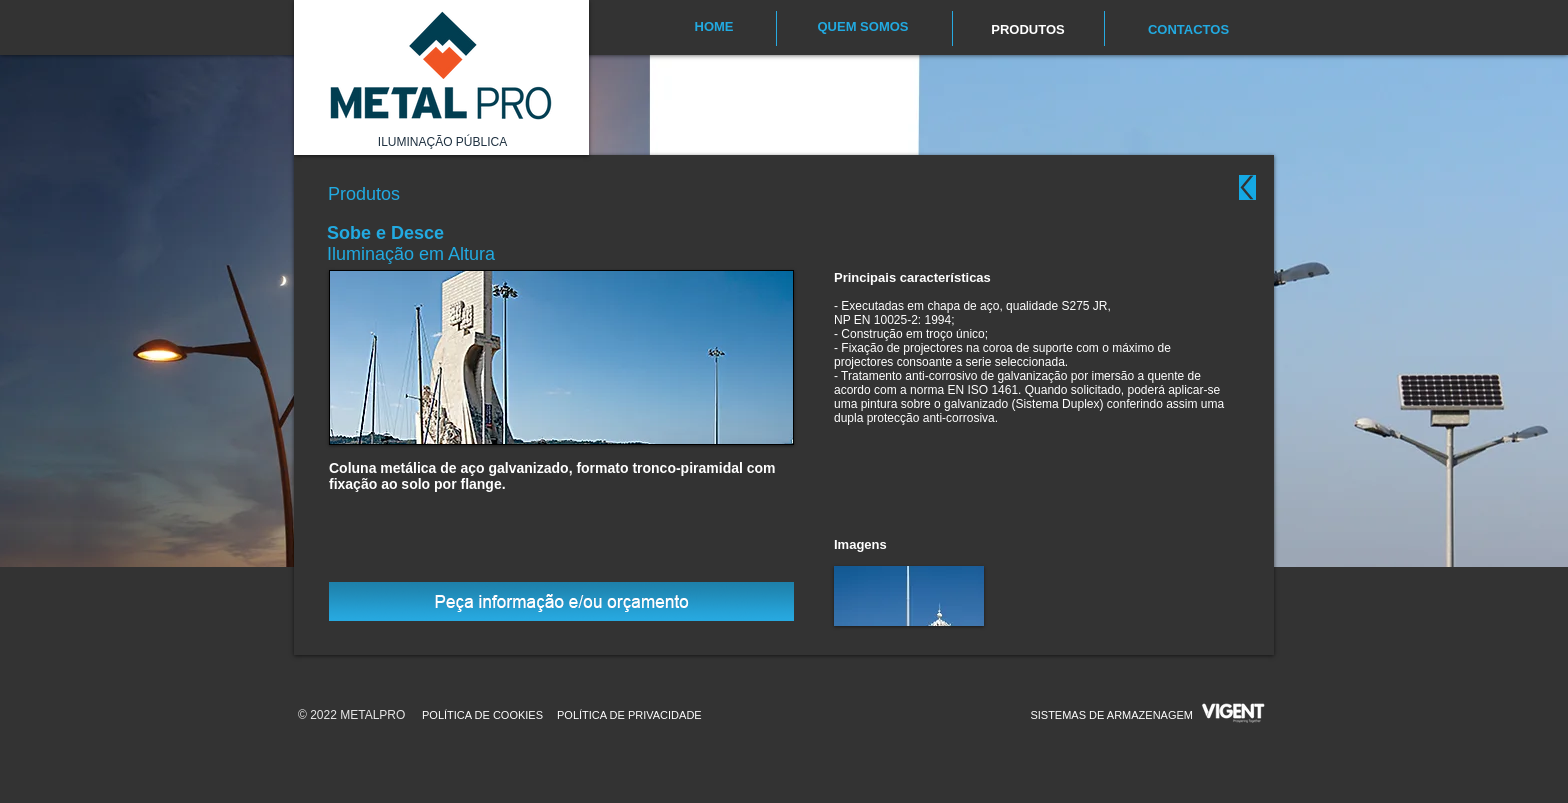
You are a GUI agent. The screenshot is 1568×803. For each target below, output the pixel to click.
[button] (909, 596)
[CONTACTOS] (1188, 30)
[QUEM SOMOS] (863, 27)
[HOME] (714, 27)
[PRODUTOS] (1028, 30)
